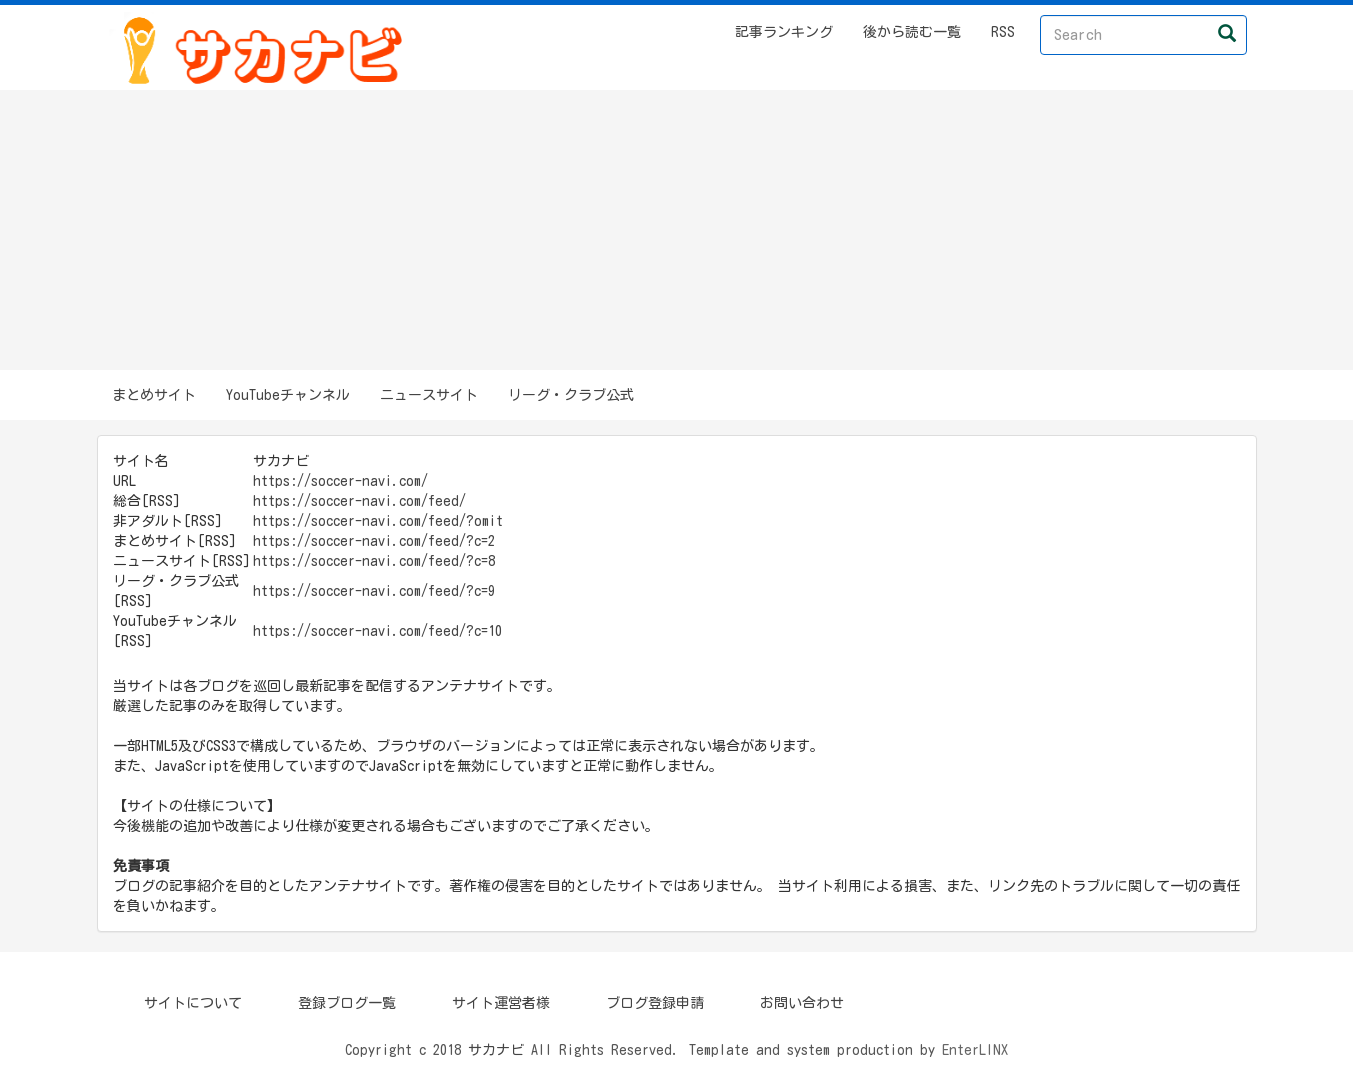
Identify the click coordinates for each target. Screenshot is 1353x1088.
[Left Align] (1226, 32)
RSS (1003, 32)
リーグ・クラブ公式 (571, 395)
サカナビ (496, 1050)
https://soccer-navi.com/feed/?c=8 (374, 561)
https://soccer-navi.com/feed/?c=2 (374, 541)
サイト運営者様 (501, 1003)
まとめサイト (154, 395)
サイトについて (193, 1003)
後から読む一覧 (912, 32)
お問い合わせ (802, 1003)
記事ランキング (784, 32)
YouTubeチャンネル (288, 395)
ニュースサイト (429, 395)
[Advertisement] (677, 230)
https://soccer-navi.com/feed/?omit (378, 521)
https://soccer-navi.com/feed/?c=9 (374, 591)
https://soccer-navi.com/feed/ (359, 501)
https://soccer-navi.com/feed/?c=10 (377, 631)
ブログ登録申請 (655, 1003)
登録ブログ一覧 (347, 1003)
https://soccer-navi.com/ (340, 481)
